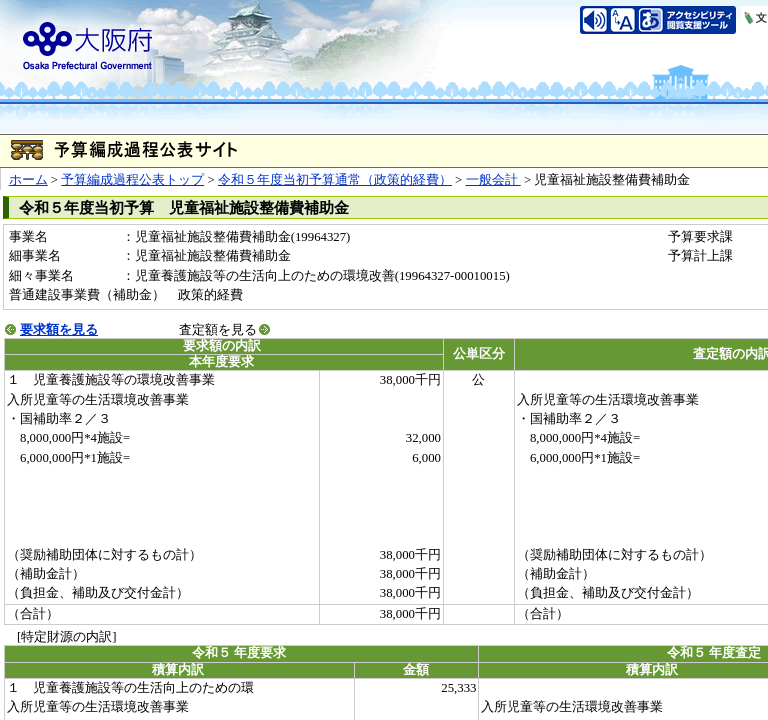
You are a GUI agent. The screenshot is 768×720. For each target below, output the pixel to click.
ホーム (28, 180)
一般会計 (493, 180)
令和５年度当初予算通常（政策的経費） (335, 180)
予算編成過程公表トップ (132, 180)
